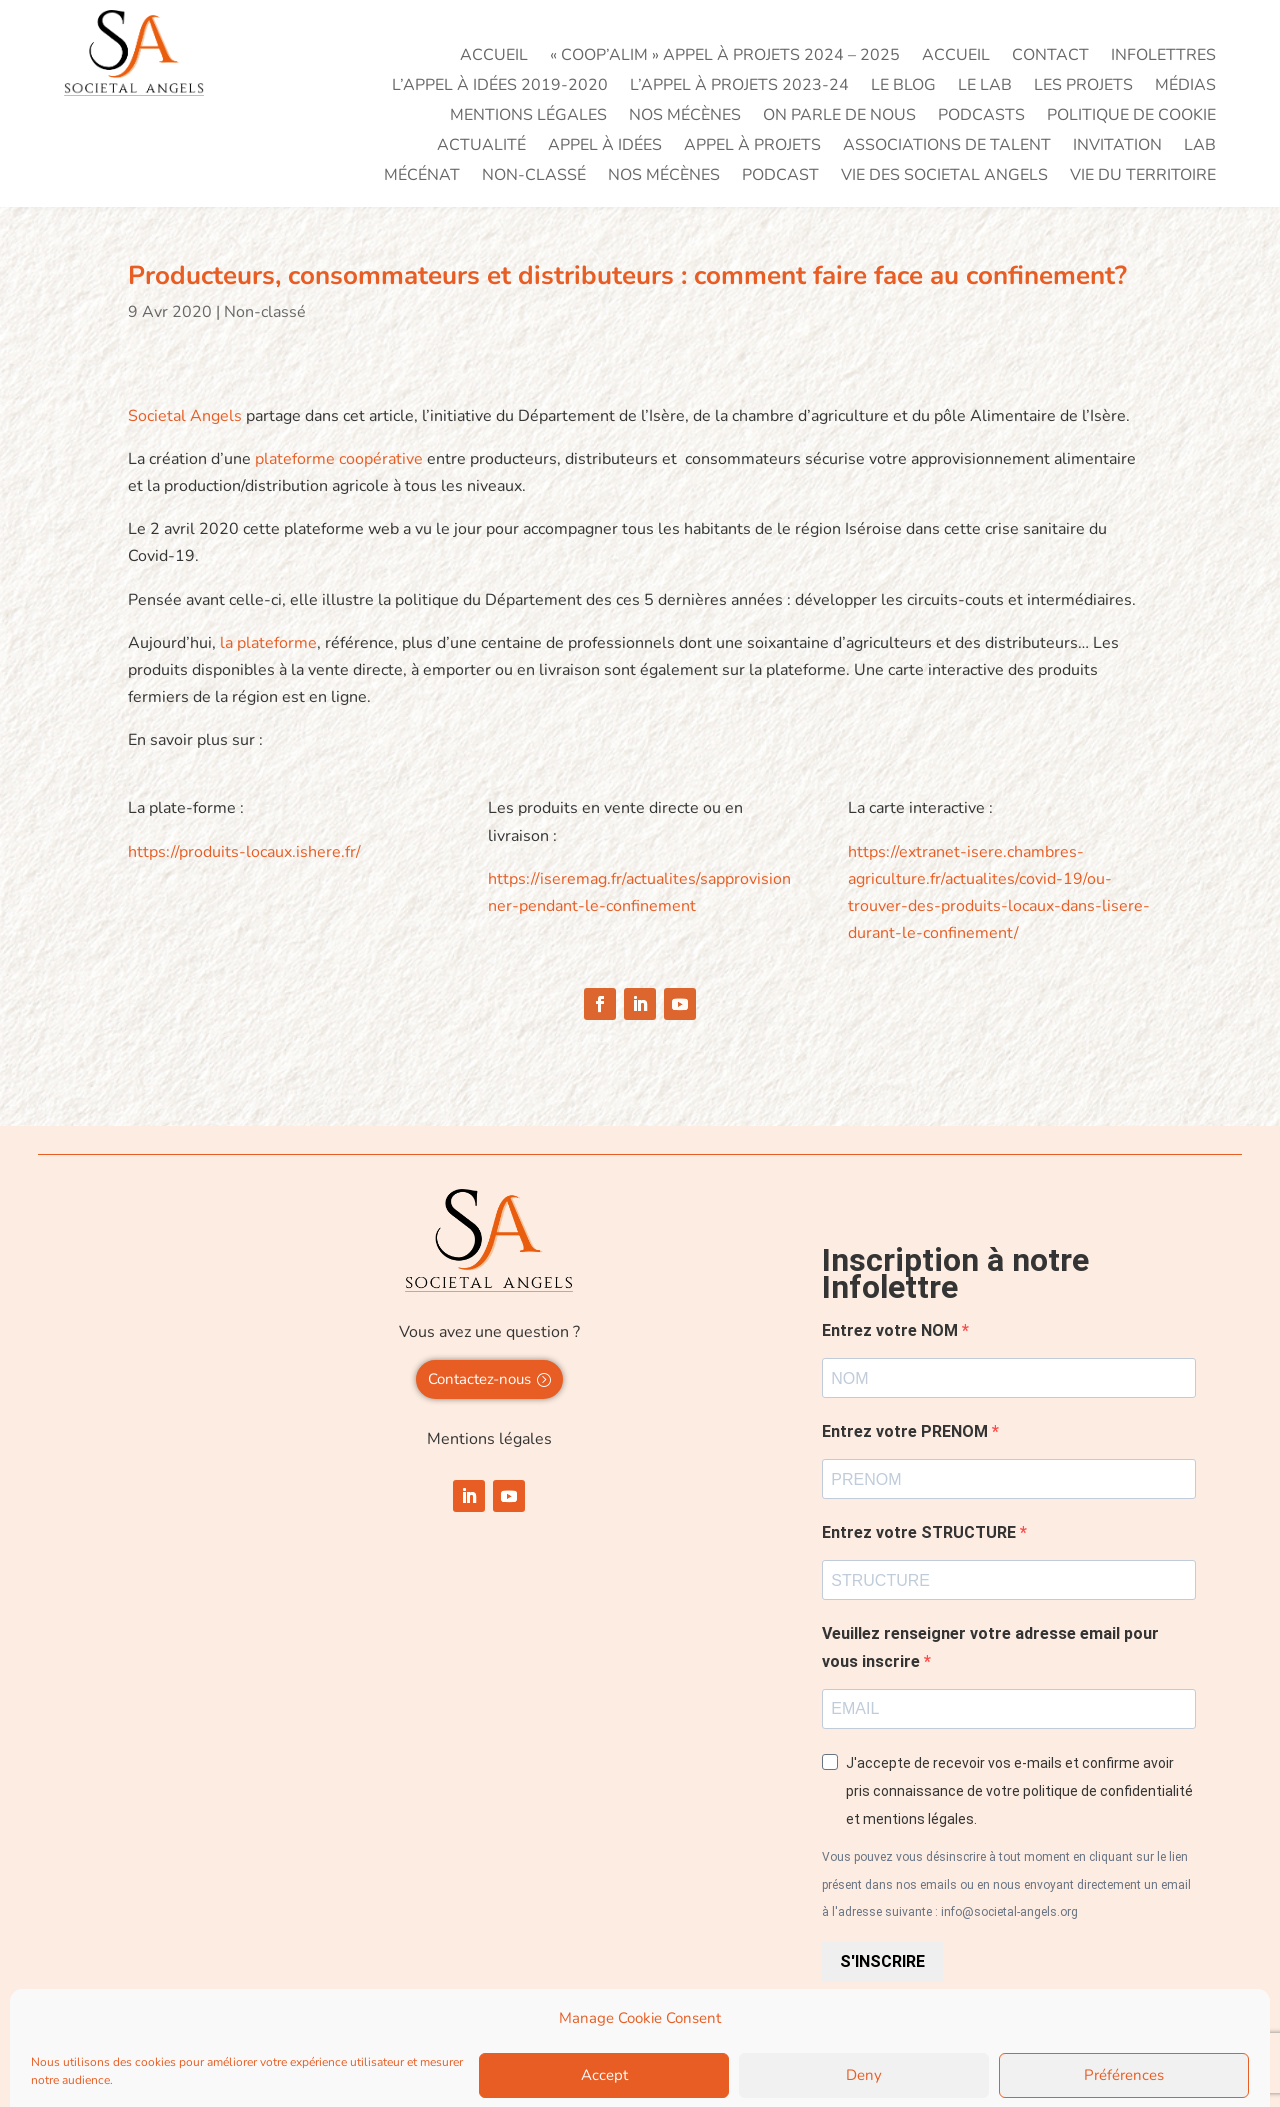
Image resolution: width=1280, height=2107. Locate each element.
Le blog (903, 87)
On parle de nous (839, 117)
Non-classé (534, 177)
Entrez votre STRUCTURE (921, 1532)
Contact (1050, 57)
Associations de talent (947, 147)
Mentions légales (528, 117)
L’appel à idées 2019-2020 (500, 87)
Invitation (1117, 147)
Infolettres (1163, 57)
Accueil (494, 57)
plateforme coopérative (339, 459)
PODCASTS (981, 117)
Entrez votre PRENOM (907, 1431)
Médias (1185, 87)
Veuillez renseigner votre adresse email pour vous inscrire (990, 1647)
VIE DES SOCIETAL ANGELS (944, 177)
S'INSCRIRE (882, 1961)
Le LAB (985, 87)
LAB (1200, 147)
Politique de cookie (1131, 117)
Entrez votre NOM (892, 1330)
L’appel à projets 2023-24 (739, 87)
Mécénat (422, 177)
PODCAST (780, 177)
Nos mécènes (685, 117)
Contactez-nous (479, 1379)
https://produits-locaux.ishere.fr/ (244, 852)
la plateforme (266, 643)
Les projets (1083, 87)
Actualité (481, 147)
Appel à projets (752, 147)
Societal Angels (185, 416)
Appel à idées (605, 147)
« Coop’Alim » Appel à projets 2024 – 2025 (725, 57)
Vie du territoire (1143, 177)
